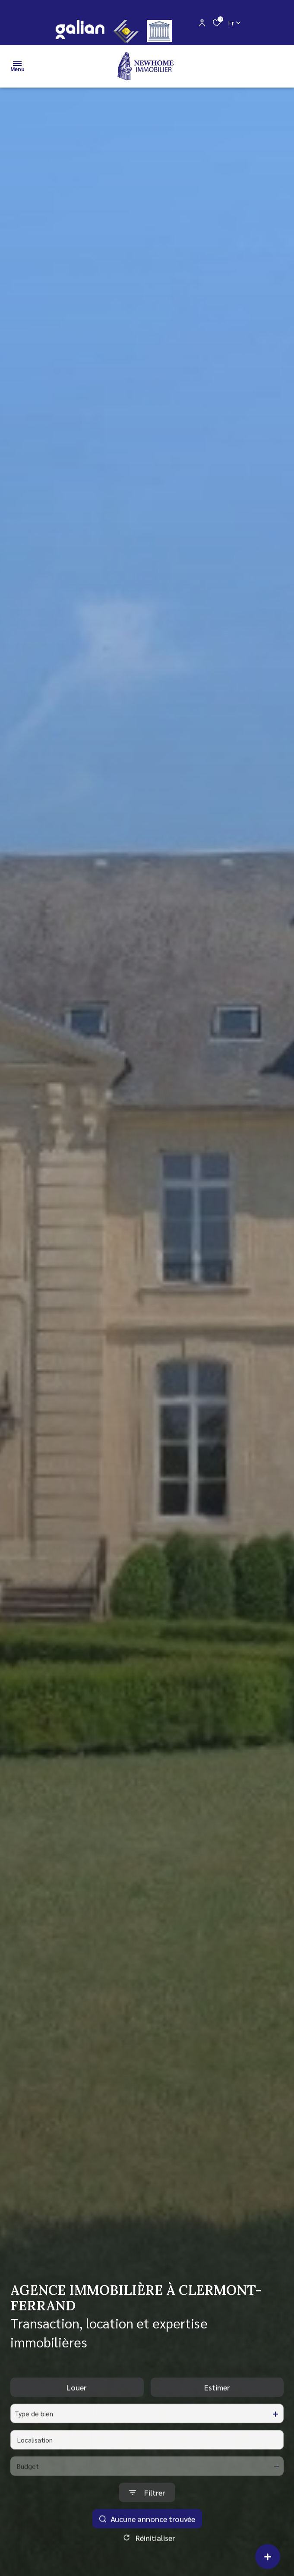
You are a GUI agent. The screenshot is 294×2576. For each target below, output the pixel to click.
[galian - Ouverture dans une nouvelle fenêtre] (79, 29)
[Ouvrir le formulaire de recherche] (147, 2509)
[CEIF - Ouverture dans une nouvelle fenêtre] (126, 31)
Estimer (217, 2404)
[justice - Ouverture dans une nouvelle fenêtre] (159, 31)
